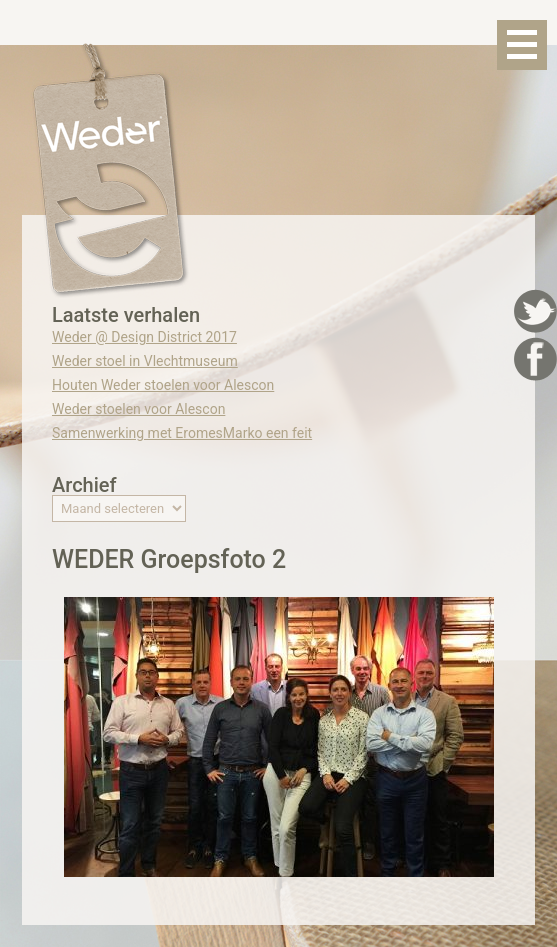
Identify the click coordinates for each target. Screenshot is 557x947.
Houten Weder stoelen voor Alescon (163, 385)
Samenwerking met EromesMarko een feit (182, 433)
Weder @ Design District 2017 (144, 337)
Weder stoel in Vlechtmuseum (145, 361)
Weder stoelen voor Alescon (138, 409)
